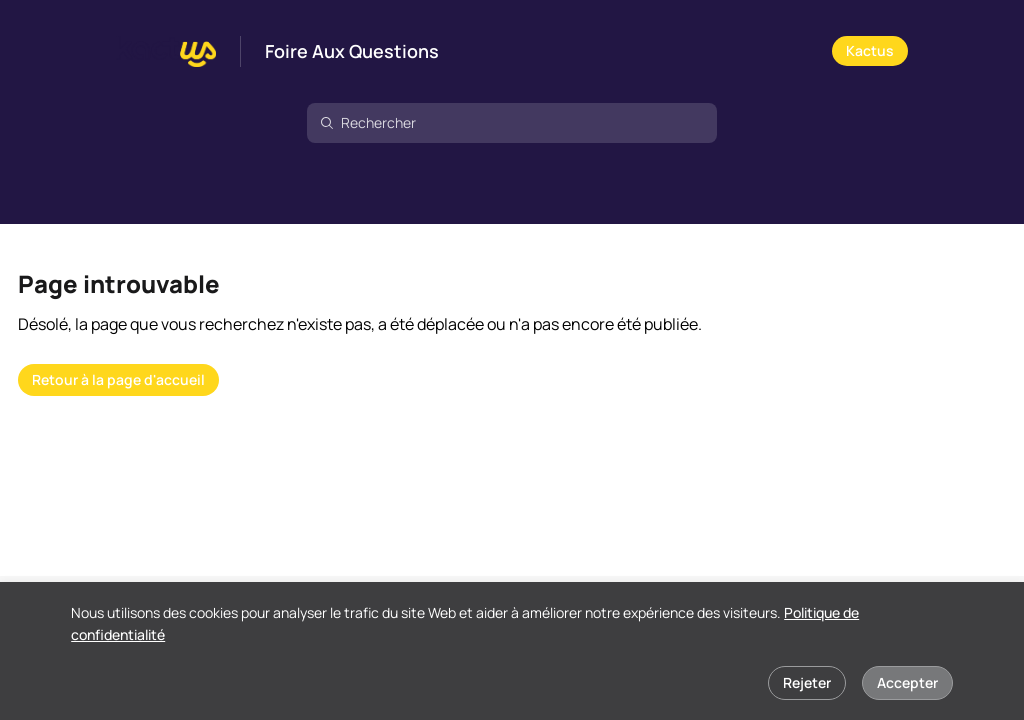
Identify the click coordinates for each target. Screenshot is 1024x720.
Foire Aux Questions (352, 52)
